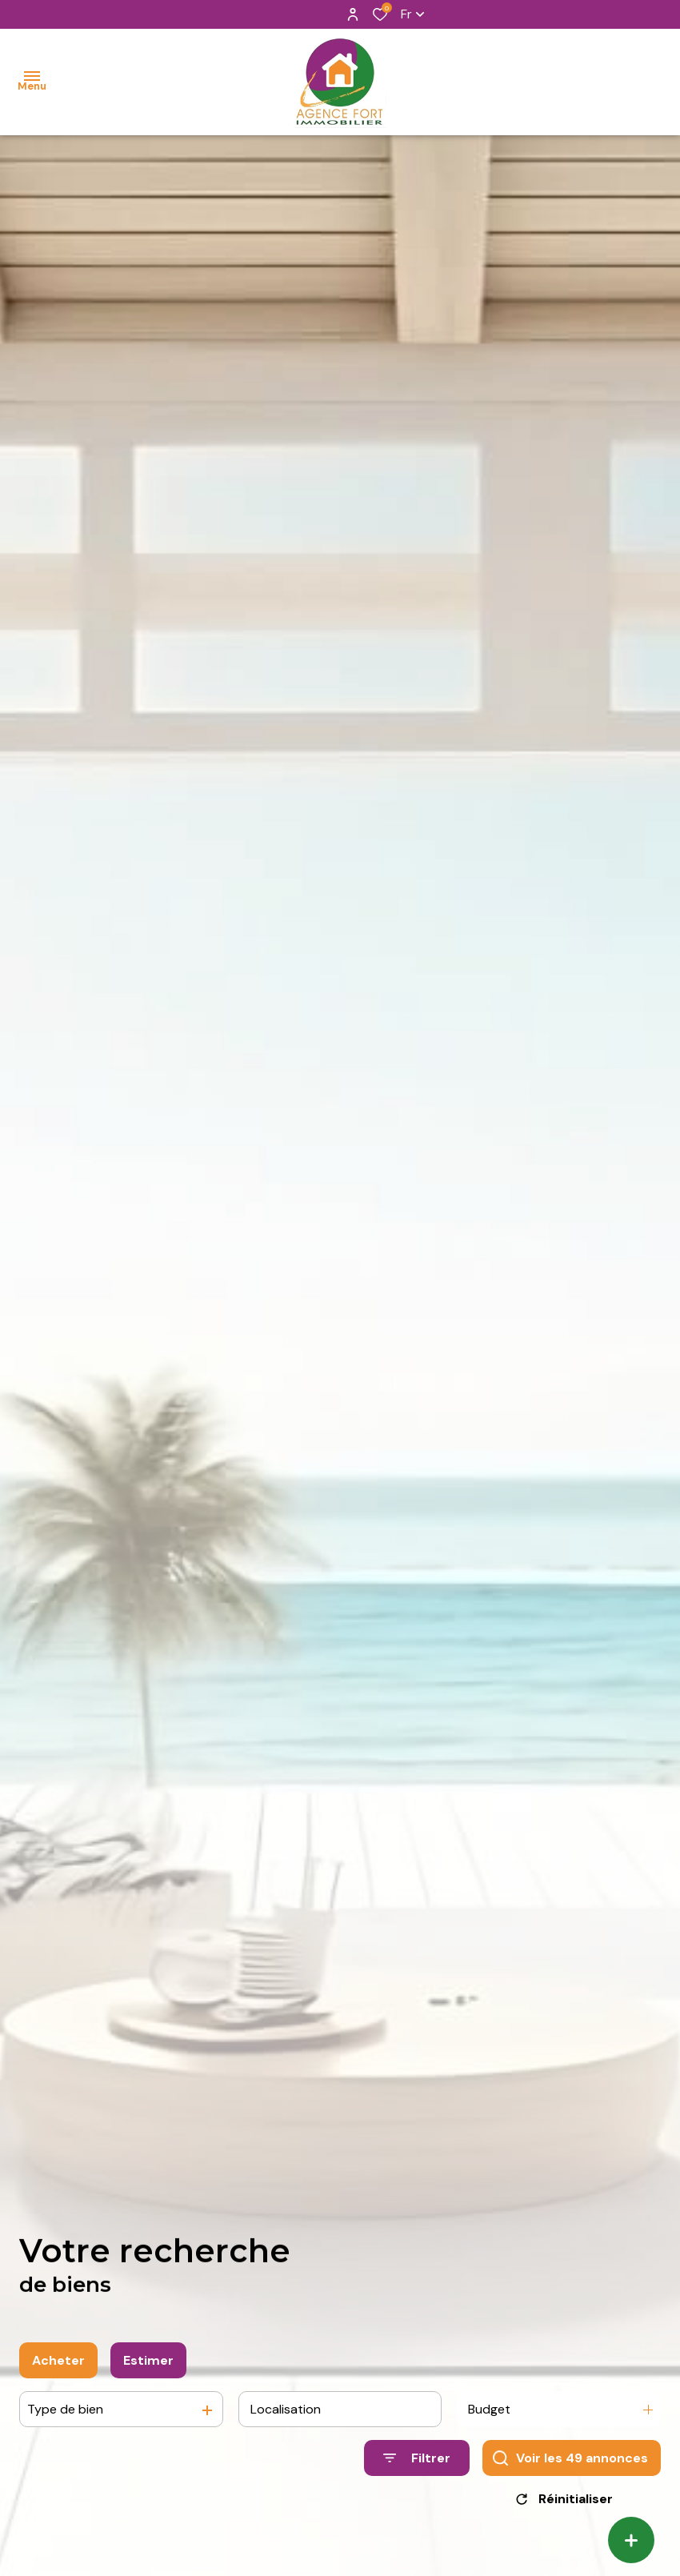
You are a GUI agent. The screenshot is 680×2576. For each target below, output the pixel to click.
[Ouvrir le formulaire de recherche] (417, 2465)
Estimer (148, 2367)
